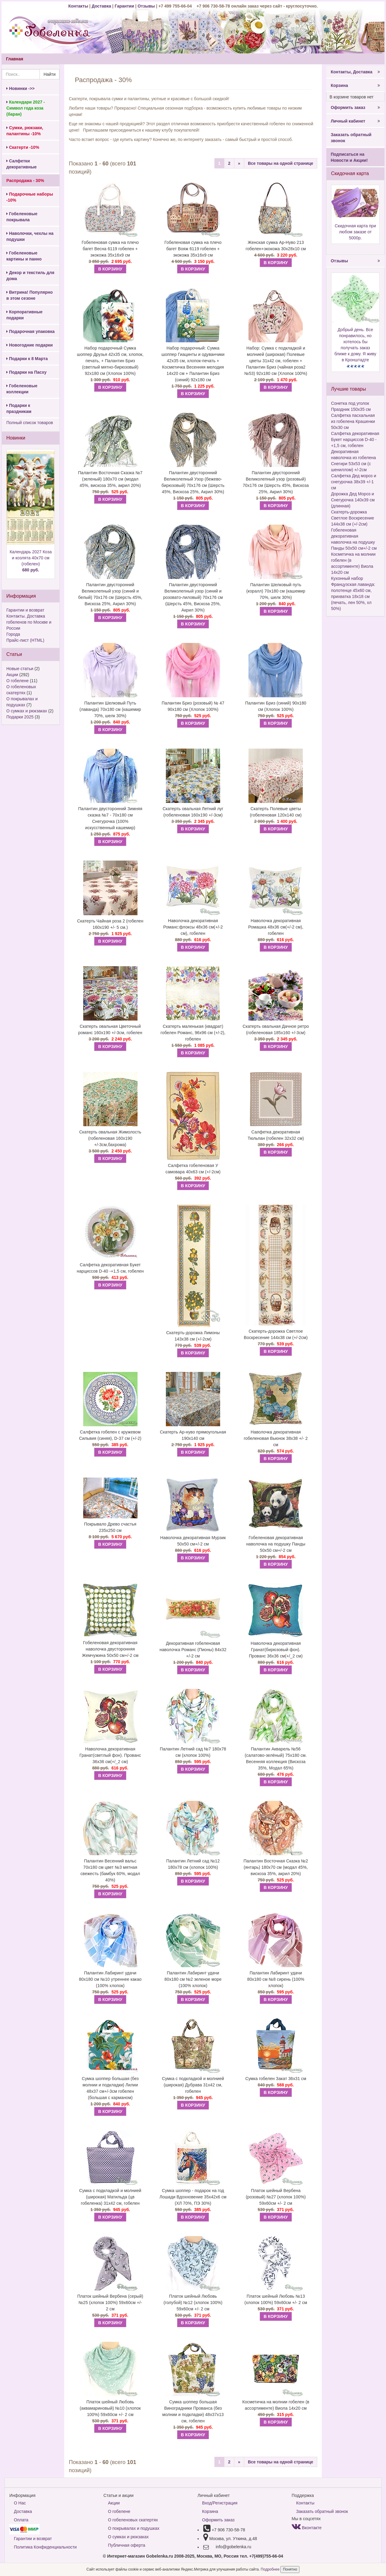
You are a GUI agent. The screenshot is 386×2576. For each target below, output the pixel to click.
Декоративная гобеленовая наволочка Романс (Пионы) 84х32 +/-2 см (193, 1649)
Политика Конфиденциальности (45, 2547)
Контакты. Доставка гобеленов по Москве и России (28, 622)
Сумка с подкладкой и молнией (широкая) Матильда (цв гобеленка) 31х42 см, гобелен (110, 2197)
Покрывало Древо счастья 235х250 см (110, 1527)
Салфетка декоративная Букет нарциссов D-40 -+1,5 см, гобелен (110, 1268)
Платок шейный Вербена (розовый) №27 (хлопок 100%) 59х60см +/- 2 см (276, 2197)
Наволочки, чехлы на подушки (29, 236)
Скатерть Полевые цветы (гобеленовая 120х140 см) (276, 811)
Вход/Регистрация (219, 2503)
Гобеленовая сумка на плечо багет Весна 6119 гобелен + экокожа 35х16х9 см (110, 248)
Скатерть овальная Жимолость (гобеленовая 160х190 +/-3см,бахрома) (110, 1138)
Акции (12, 674)
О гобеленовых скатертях (133, 2519)
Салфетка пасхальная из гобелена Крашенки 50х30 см (353, 421)
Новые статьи (19, 668)
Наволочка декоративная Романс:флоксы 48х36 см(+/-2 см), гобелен (193, 927)
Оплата (21, 2519)
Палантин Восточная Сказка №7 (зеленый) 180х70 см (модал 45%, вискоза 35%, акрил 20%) (110, 479)
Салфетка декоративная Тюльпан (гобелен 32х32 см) (276, 1135)
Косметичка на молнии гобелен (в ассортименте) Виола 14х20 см (275, 2405)
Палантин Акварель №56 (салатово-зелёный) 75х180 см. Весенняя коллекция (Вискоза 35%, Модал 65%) (276, 1758)
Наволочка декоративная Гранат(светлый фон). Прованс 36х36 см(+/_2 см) (110, 1755)
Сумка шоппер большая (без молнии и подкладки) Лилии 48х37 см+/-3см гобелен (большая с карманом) (110, 2088)
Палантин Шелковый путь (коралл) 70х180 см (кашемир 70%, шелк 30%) (275, 591)
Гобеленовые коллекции (21, 388)
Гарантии (124, 6)
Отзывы (147, 6)
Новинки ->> (20, 88)
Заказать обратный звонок (351, 137)
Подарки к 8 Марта (27, 358)
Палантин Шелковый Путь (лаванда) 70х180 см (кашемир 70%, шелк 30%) (110, 709)
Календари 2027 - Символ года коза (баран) (25, 108)
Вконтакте (306, 2527)
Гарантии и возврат (25, 610)
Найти (49, 74)
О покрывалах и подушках (133, 2528)
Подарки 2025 (19, 716)
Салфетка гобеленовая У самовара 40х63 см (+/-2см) (193, 1168)
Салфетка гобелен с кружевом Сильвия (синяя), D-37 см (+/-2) (110, 1435)
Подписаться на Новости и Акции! (349, 157)
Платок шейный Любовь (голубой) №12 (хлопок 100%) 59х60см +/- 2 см (192, 2302)
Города (13, 634)
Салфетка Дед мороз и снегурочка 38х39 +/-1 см (353, 481)
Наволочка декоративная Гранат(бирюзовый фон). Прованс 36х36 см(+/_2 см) (275, 1649)
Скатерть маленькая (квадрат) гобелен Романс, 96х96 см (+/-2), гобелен (192, 1032)
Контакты (78, 6)
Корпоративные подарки (24, 314)
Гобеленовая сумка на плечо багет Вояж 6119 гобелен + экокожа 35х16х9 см (192, 248)
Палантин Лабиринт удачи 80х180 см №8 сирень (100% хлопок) (275, 1979)
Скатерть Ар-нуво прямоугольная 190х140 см (193, 1435)
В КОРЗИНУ (110, 269)
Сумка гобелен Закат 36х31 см (275, 2078)
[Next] (239, 163)
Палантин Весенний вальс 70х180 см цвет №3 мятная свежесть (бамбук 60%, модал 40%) (110, 1870)
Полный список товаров (29, 422)
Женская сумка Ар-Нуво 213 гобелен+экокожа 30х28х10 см (276, 245)
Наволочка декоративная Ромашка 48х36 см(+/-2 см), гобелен (275, 927)
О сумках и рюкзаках (26, 710)
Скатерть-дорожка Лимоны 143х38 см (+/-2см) (193, 1335)
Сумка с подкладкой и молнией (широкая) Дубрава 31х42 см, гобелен (193, 2085)
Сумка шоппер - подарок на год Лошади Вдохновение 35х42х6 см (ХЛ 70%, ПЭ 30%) (193, 2197)
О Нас (20, 2503)
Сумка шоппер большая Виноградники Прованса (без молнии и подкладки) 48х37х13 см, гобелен (193, 2411)
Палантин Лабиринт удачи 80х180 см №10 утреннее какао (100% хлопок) (110, 1979)
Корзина (355, 85)
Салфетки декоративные (21, 163)
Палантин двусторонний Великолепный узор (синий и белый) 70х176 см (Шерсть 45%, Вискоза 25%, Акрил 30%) (110, 594)
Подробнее (271, 2569)
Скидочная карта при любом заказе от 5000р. (355, 231)
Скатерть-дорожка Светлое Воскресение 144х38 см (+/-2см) (276, 1334)
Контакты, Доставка (355, 72)
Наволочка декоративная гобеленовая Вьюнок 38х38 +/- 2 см (276, 1438)
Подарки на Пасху (26, 372)
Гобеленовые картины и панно (24, 256)
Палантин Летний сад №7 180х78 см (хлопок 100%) (193, 1752)
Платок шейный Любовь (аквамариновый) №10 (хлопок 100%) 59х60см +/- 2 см (110, 2408)
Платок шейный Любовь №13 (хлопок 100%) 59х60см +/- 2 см (275, 2299)
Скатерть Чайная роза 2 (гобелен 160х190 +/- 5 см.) (110, 924)
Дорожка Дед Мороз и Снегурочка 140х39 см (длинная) (353, 499)
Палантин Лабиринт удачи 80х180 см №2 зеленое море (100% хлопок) (192, 1979)
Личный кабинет (355, 121)
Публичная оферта (126, 2545)
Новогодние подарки (29, 345)
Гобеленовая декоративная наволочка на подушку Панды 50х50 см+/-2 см (275, 1544)
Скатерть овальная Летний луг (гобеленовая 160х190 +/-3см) (193, 811)
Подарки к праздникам (18, 408)
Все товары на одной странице (280, 163)
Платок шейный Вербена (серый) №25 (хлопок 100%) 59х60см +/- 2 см (110, 2302)
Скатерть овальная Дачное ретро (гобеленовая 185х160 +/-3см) (275, 1029)
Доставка (101, 6)
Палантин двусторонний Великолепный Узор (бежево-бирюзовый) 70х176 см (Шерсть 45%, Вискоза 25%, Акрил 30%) (193, 482)
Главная (14, 58)
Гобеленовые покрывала (21, 216)
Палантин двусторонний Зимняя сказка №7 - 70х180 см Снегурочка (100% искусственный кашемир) (110, 818)
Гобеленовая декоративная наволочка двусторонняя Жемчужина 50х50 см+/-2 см (110, 1649)
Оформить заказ (355, 107)
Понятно (290, 2569)
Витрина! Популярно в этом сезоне (29, 295)
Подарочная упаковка (30, 331)
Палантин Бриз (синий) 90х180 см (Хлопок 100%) (275, 706)
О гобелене (17, 680)
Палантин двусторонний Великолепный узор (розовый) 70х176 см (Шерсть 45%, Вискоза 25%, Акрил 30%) (276, 482)
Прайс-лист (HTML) (25, 640)
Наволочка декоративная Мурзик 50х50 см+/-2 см (193, 1540)
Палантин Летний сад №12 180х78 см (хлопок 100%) (193, 1864)
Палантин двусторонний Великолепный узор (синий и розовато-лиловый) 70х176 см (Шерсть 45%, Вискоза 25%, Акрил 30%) (193, 597)
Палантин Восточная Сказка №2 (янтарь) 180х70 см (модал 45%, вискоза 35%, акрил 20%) (276, 1867)
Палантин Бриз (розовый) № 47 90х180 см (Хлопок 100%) (193, 706)
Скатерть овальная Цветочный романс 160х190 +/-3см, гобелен (110, 1029)
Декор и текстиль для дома (30, 275)
